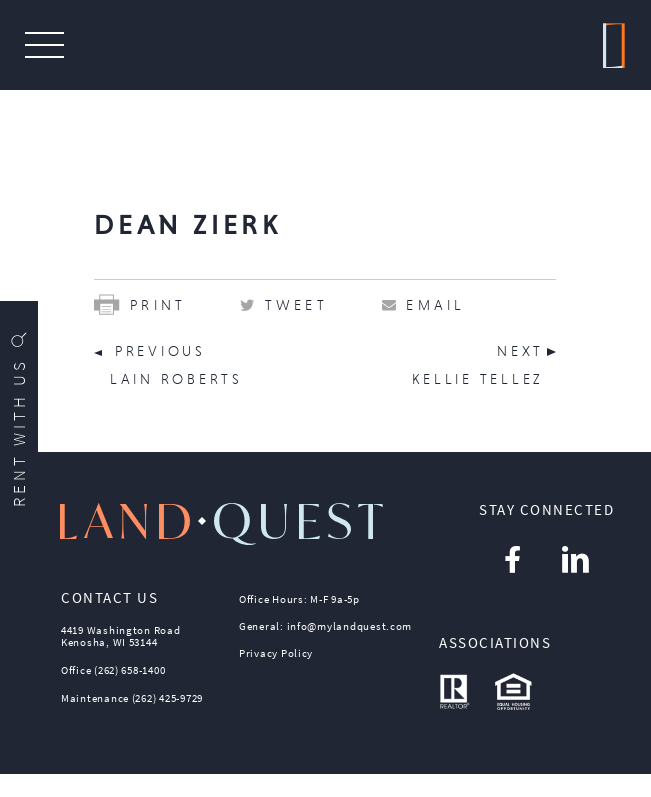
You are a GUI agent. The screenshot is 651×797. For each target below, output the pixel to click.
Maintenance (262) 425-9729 (132, 698)
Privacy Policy (276, 653)
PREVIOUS (160, 351)
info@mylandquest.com (350, 626)
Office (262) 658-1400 (113, 670)
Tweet (296, 305)
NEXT (520, 351)
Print (140, 305)
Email (435, 305)
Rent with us (19, 417)
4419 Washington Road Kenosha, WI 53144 (121, 636)
